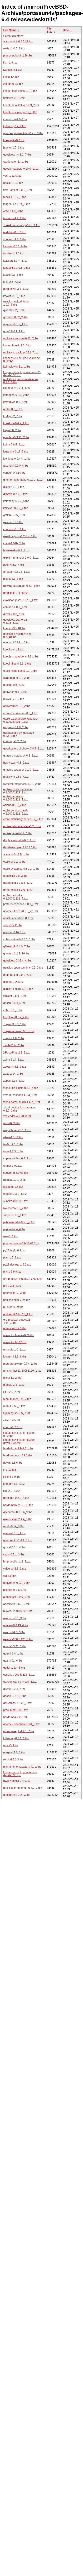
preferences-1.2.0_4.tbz (17, 889)
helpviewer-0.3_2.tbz (16, 762)
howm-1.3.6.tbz (12, 1462)
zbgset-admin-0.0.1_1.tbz (19, 1031)
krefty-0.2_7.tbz (12, 416)
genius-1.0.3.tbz (13, 522)
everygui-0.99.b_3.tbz (16, 642)
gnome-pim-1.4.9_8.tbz (17, 1540)
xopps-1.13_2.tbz (14, 1080)
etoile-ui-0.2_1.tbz (14, 861)
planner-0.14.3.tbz (14, 932)
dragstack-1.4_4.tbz (15, 592)
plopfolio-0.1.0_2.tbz (15, 727)
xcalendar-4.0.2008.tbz (17, 1116)
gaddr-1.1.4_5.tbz (14, 1667)
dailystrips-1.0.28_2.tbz (17, 1703)
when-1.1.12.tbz (13, 1137)
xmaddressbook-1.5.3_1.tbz (20, 1095)
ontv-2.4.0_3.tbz (13, 211)
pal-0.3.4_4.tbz (12, 1285)
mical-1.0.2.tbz (12, 1377)
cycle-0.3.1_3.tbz (13, 1554)
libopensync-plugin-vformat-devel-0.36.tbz (20, 1774)
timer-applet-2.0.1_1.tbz (17, 189)
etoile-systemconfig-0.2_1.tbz (21, 868)
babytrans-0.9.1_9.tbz (16, 1582)
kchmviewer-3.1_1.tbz (16, 366)
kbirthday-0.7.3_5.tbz (16, 501)
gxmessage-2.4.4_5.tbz (17, 1519)
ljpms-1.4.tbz (11, 76)
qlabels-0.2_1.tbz (13, 310)
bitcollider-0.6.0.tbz (14, 1589)
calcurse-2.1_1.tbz (14, 1568)
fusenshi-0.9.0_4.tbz (15, 465)
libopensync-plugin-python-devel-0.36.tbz (19, 1441)
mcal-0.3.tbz (10, 1745)
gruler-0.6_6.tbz (13, 409)
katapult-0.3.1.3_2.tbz (16, 267)
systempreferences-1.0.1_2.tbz (22, 783)
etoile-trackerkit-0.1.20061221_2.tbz (15, 897)
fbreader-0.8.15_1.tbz (16, 571)
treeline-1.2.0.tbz (13, 253)
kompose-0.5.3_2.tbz (16, 394)
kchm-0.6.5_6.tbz (14, 444)
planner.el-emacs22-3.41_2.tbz (22, 1766)
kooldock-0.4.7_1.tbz (16, 423)
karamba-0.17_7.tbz (15, 451)
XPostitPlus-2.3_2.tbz (16, 1052)
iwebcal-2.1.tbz (12, 69)
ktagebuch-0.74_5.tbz (16, 204)
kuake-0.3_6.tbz (13, 274)
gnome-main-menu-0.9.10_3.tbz (23, 479)
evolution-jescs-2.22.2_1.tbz (20, 600)
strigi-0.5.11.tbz (12, 925)
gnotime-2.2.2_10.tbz (16, 953)
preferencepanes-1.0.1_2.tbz (21, 904)
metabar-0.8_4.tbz (14, 232)
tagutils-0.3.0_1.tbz (15, 1193)
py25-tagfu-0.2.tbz (14, 1250)
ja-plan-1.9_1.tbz (13, 147)
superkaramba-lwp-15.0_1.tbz (21, 225)
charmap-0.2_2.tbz (14, 741)
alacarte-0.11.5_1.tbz (16, 854)
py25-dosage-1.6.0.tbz (17, 1264)
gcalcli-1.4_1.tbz (13, 1653)
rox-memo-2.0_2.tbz (15, 1208)
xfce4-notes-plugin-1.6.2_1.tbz (21, 1102)
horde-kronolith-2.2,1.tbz (18, 1448)
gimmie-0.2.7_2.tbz (15, 494)
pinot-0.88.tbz (11, 1123)
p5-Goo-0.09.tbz (13, 1307)
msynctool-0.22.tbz (14, 1342)
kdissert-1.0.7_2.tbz (15, 260)
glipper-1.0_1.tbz (13, 486)
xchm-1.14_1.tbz (13, 1059)
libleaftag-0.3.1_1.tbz (16, 1738)
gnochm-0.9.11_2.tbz (16, 437)
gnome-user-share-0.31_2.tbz (21, 1724)
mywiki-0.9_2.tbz (13, 698)
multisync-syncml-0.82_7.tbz (20, 338)
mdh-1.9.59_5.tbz (14, 1406)
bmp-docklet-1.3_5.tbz (17, 1561)
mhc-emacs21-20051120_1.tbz (22, 1370)
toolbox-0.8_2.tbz (14, 684)
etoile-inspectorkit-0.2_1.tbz (20, 670)
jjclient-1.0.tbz (11, 1476)
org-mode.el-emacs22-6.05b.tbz (22, 1278)
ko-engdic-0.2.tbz (14, 140)
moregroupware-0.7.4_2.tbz (20, 1363)
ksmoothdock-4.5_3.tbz (17, 345)
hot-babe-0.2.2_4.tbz (16, 1497)
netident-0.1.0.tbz (14, 97)
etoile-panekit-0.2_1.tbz (17, 833)
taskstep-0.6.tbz (13, 1186)
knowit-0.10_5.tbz (14, 296)
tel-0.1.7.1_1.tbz (13, 1144)
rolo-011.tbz (10, 1236)
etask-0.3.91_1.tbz (14, 1646)
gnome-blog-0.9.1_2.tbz (17, 974)
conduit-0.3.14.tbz (14, 472)
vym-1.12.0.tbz (12, 175)
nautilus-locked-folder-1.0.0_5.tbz (16, 303)
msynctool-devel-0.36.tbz (18, 1335)
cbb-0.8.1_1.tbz (12, 1010)
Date (66, 30)
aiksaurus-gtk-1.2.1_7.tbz (18, 1731)
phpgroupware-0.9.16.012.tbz (21, 1243)
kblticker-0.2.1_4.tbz (15, 508)
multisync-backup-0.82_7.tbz (20, 352)
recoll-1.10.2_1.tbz (14, 197)
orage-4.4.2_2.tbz (14, 1752)
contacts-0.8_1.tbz (14, 529)
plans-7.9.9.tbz (12, 1271)
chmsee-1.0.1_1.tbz (15, 607)
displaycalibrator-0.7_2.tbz (19, 840)
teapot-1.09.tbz (12, 1165)
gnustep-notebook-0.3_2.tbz (20, 755)
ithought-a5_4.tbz (14, 1483)
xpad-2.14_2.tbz (13, 1073)
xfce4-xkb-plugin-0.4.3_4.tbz (20, 1087)
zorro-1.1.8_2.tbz (13, 1038)
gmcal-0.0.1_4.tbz (14, 1547)
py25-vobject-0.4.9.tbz (16, 1780)
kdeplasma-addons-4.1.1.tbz (20, 656)
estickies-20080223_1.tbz (19, 1674)
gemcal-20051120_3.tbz (18, 1639)
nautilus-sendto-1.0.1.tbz (18, 918)
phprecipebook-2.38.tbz (17, 55)
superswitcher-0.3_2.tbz (18, 1158)
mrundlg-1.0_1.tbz (14, 1349)
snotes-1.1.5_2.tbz (14, 239)
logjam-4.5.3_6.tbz (14, 1356)
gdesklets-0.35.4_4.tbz (17, 960)
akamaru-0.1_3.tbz (14, 1618)
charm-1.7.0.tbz (12, 1427)
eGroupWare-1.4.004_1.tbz (20, 1681)
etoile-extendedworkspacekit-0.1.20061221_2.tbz (21, 720)
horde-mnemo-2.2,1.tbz (17, 1455)
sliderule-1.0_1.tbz (14, 1215)
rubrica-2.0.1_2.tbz (14, 1179)
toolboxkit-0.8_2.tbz (15, 875)
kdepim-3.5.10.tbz (14, 628)
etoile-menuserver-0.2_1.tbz (20, 713)
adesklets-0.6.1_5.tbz (16, 1603)
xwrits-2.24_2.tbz (13, 1045)
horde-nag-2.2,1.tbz (15, 1717)
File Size (49, 30)
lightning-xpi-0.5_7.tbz (16, 1413)
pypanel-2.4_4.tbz (14, 1229)
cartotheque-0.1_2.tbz (16, 677)
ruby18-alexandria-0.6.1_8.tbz (21, 585)
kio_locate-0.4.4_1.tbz (16, 458)
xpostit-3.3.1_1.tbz (14, 1066)
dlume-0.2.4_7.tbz (14, 1688)
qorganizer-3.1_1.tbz (16, 288)
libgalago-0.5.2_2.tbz (16, 1017)
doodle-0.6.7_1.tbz (14, 1696)
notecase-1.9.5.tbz (14, 1328)
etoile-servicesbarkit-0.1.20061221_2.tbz (16, 812)
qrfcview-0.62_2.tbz (15, 317)
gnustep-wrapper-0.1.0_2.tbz (21, 769)
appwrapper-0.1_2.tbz (16, 706)
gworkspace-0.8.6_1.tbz (18, 882)
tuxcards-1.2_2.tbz (14, 218)
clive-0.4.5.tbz (11, 1420)
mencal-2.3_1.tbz (14, 1384)
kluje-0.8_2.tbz (12, 430)
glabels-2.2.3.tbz (13, 981)
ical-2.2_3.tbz (11, 1490)
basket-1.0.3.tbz (13, 182)
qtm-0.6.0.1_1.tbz (14, 331)
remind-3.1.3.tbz (13, 1759)
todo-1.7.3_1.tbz (13, 1151)
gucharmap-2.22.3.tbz (16, 1794)
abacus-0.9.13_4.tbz (15, 1625)
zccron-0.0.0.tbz (13, 83)
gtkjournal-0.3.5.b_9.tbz (17, 1512)
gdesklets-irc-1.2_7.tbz (17, 154)
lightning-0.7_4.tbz (14, 126)
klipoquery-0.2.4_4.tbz (16, 387)
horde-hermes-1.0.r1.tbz (18, 1505)
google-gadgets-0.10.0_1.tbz (20, 168)
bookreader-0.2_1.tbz (16, 550)
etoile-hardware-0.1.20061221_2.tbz (15, 798)
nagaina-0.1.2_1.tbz (15, 324)
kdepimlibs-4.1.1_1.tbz (17, 663)
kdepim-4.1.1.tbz (13, 649)
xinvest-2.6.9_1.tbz (14, 995)
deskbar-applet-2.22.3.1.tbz (20, 847)
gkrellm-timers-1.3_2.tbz (18, 988)
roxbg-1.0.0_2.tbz (14, 48)
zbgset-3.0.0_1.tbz (14, 1024)
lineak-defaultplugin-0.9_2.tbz (21, 105)
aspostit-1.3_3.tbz (14, 1632)
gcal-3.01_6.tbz (12, 1660)
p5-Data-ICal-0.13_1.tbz (18, 1314)
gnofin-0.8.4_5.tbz (14, 1002)
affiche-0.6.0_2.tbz (14, 805)
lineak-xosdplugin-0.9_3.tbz (20, 112)
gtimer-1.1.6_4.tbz (14, 1533)
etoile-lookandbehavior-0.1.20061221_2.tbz (17, 791)
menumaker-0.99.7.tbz (17, 1399)
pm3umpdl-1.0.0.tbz (15, 1710)
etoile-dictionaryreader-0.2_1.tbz (23, 819)
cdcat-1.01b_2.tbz (14, 543)
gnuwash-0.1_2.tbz (15, 691)
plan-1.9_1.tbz (12, 1257)
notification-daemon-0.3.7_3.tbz (22, 1787)
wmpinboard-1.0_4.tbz (17, 1130)
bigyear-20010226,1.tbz (17, 1611)
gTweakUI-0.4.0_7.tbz (16, 946)
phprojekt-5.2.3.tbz (14, 1292)
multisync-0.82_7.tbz (16, 776)
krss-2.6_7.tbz (12, 281)
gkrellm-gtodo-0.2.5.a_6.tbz (20, 536)
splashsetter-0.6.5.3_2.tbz (19, 939)
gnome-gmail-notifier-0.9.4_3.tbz (23, 133)
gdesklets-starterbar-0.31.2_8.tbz (16, 621)
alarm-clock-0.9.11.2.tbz (18, 41)
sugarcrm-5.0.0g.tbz (15, 1172)
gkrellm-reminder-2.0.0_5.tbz (21, 557)
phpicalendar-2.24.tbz (16, 1299)
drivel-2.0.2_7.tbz (14, 614)
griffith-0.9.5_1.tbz (14, 515)
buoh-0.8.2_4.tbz (13, 564)
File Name (9, 30)
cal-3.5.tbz (9, 1575)
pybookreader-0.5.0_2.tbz (19, 1222)
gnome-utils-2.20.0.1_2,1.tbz (20, 911)
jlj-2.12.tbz (9, 1469)
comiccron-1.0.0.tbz (15, 119)
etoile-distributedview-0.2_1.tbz (22, 826)
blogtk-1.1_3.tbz (13, 578)
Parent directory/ (13, 36)
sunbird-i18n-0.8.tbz (15, 1201)
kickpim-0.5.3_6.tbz (15, 246)
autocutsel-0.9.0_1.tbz (16, 1596)
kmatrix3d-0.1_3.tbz (15, 401)
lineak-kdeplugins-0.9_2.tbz (20, 90)
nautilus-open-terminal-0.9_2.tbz (23, 967)
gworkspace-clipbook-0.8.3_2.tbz (23, 748)
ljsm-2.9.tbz (10, 62)
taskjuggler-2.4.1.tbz (15, 161)
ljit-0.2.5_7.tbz (12, 1391)
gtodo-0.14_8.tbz (13, 1526)
